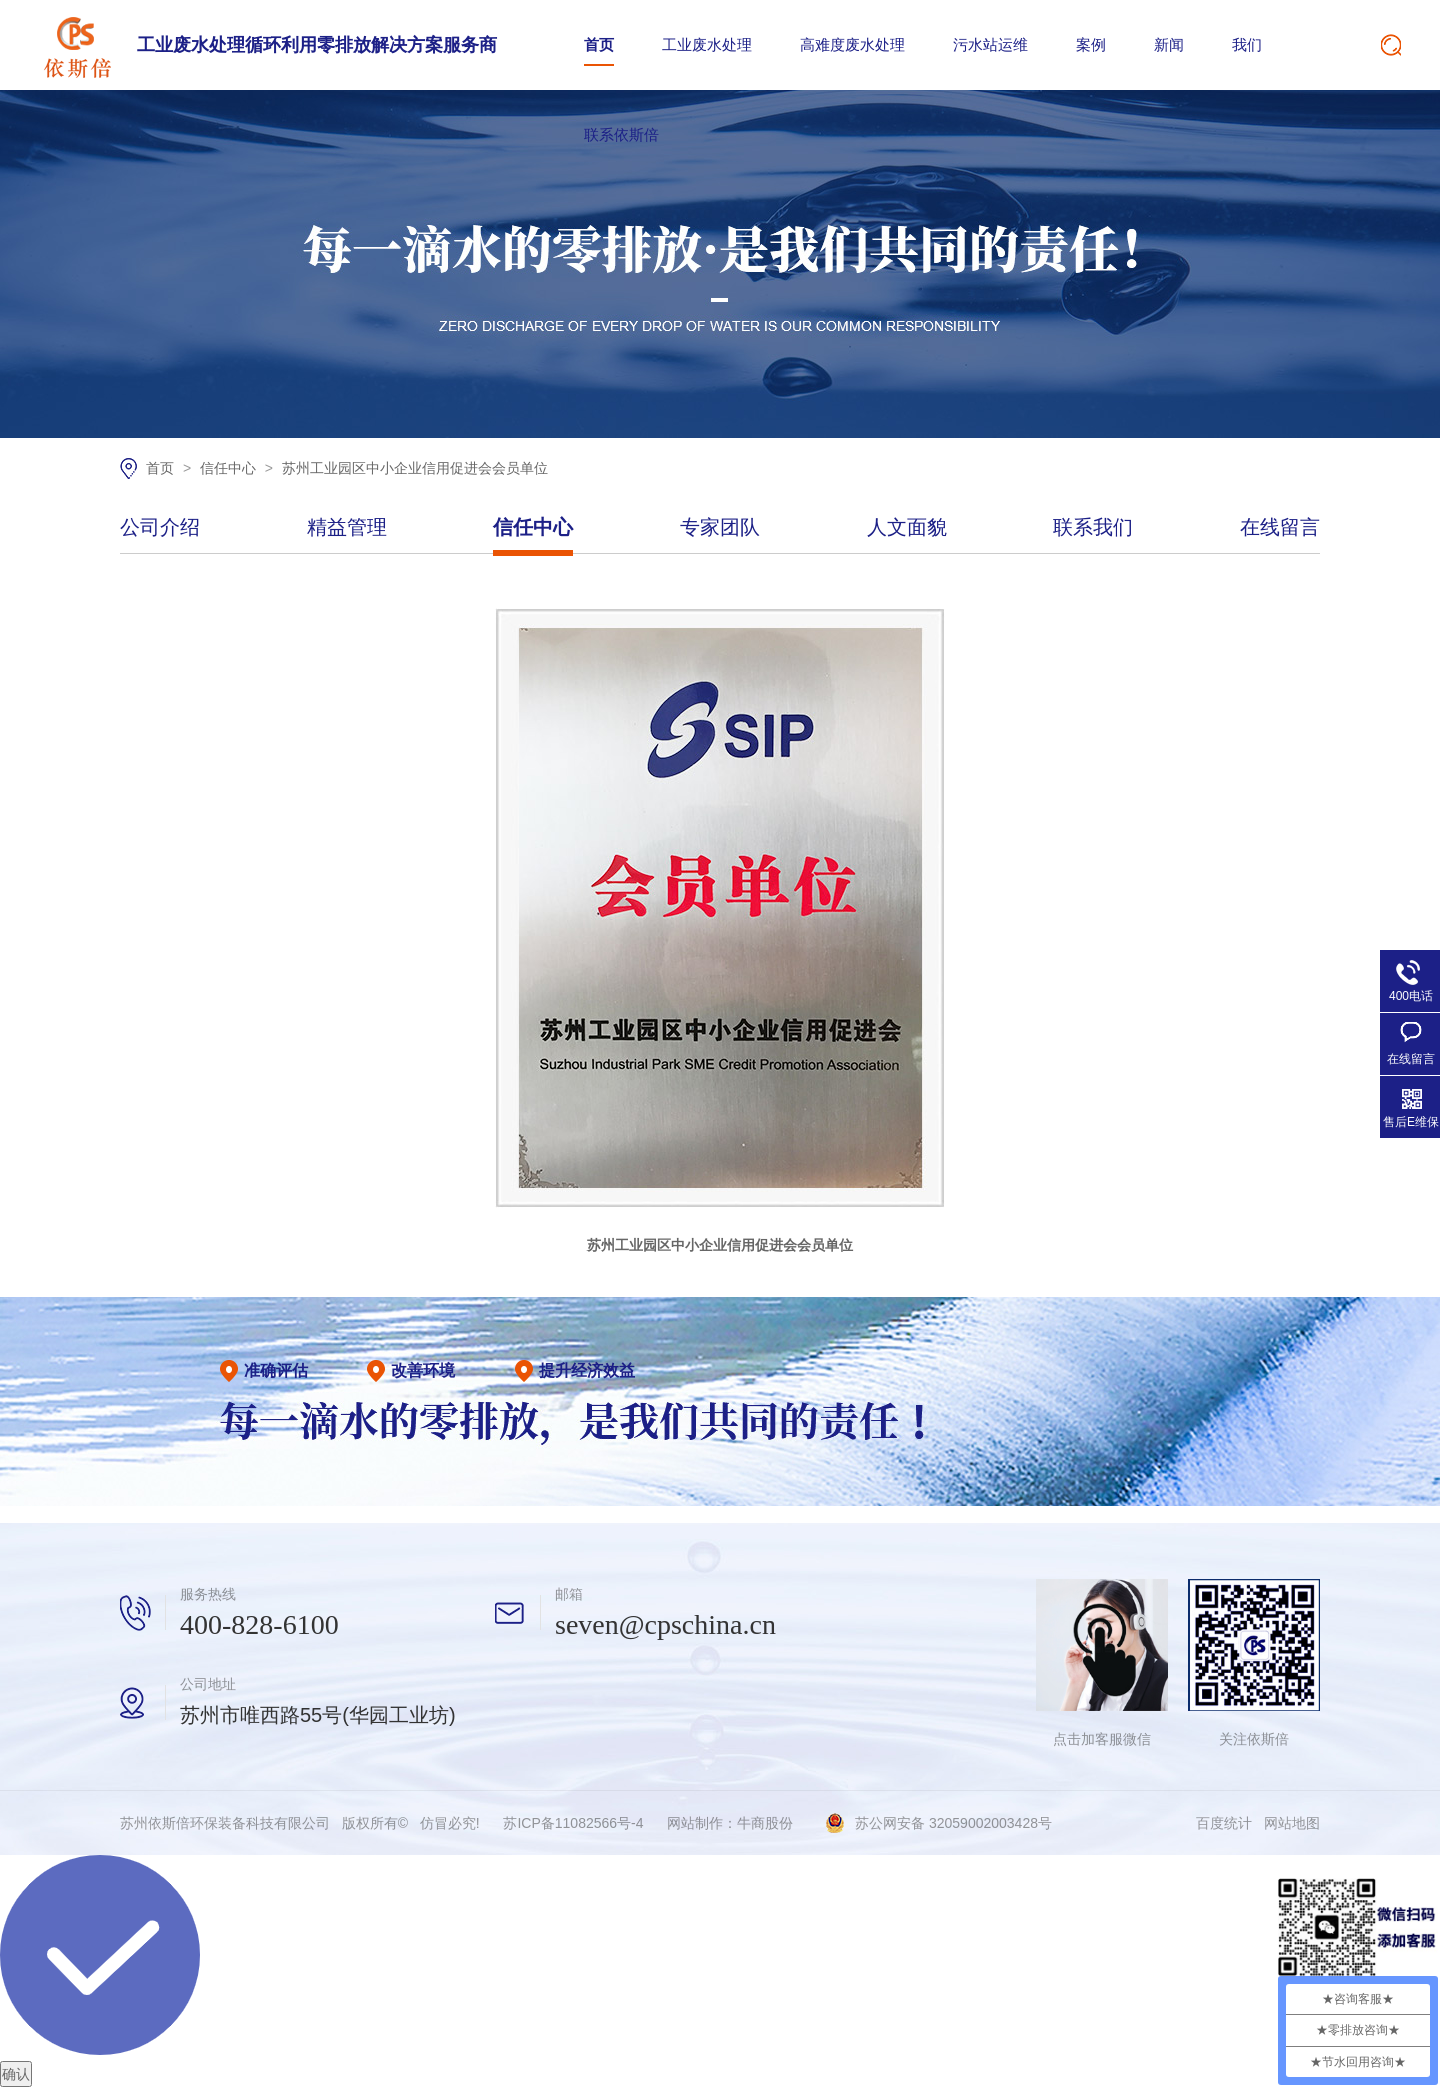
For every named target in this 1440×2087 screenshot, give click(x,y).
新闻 (1169, 44)
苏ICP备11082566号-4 (573, 1823)
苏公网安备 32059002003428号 (953, 1823)
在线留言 (1280, 528)
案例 (1091, 44)
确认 (16, 2074)
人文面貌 (907, 528)
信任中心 (230, 468)
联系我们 (1093, 528)
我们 (1247, 44)
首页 (599, 44)
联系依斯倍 (621, 134)
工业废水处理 (707, 44)
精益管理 (347, 528)
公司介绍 (160, 528)
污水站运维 (990, 44)
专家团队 (720, 528)
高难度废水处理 (852, 44)
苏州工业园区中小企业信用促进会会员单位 (415, 468)
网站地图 (1292, 1823)
